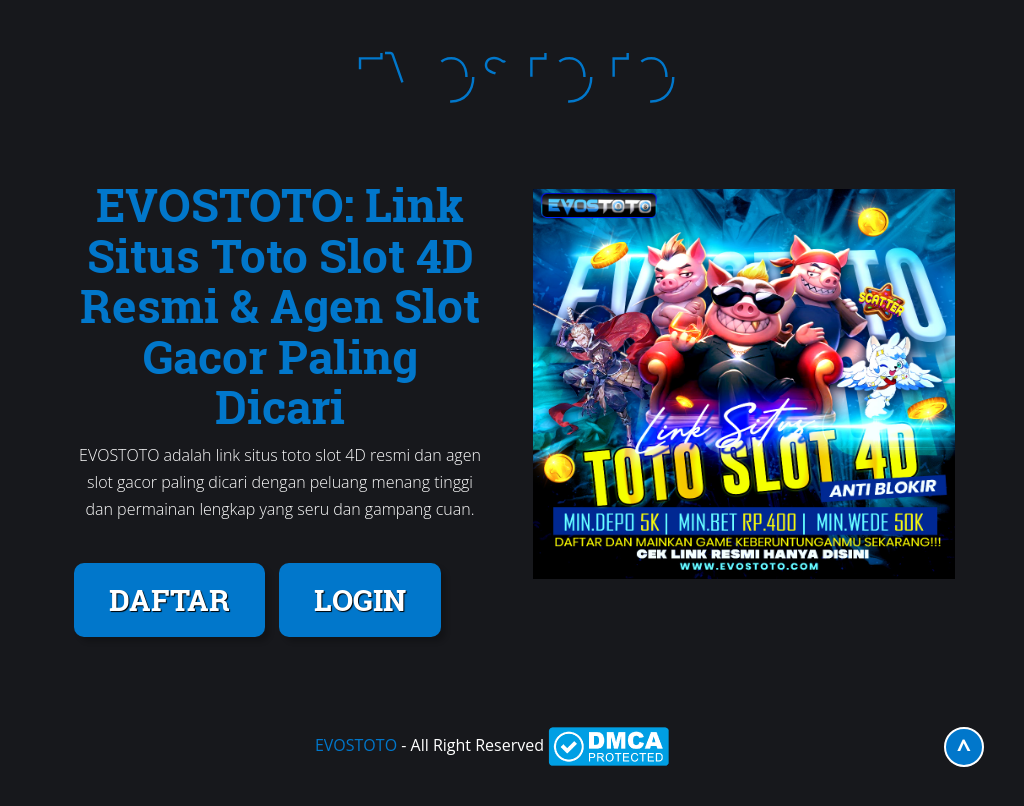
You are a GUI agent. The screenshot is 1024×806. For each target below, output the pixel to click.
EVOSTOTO (356, 745)
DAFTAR (169, 599)
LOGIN (360, 599)
